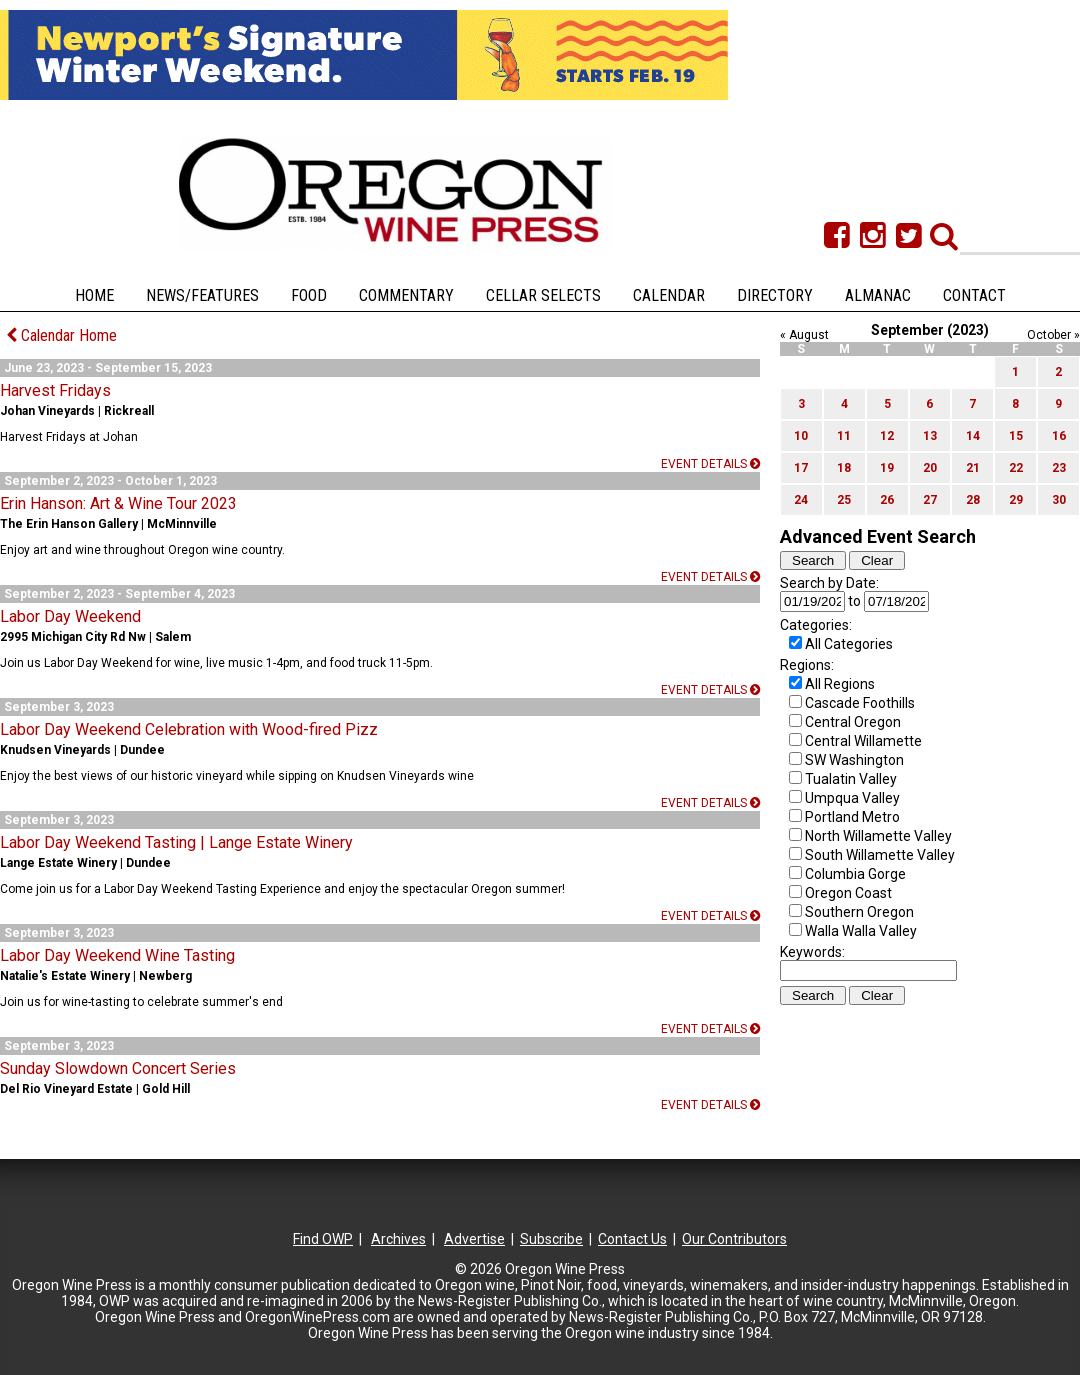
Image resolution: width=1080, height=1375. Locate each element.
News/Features (202, 295)
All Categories (849, 644)
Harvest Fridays (55, 390)
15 (1016, 436)
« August (804, 335)
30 (1059, 500)
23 (1059, 468)
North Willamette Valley (878, 836)
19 (887, 468)
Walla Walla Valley (861, 931)
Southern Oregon (859, 912)
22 (1016, 468)
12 (887, 436)
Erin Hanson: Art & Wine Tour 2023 (118, 503)
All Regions (840, 684)
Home (94, 295)
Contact (974, 295)
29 (1016, 500)
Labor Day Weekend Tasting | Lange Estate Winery (176, 842)
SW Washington (854, 760)
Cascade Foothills (860, 703)
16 (1059, 436)
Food (309, 295)
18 (844, 468)
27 (930, 500)
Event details (710, 464)
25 (844, 500)
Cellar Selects (543, 295)
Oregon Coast (848, 893)
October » (1053, 335)
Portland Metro (852, 817)
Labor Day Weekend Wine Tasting (117, 955)
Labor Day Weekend (70, 616)
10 (801, 436)
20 (930, 468)
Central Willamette (863, 741)
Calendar (669, 295)
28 (973, 500)
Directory (775, 295)
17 (801, 468)
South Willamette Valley (880, 855)
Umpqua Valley (852, 798)
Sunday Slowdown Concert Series (118, 1068)
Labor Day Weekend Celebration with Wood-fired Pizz (189, 729)
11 (844, 436)
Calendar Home (61, 335)
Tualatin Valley (851, 779)
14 (973, 436)
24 (801, 500)
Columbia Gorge (855, 874)
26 (887, 500)
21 (973, 468)
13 (930, 436)
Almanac (878, 295)
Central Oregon (853, 722)
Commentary (406, 295)
